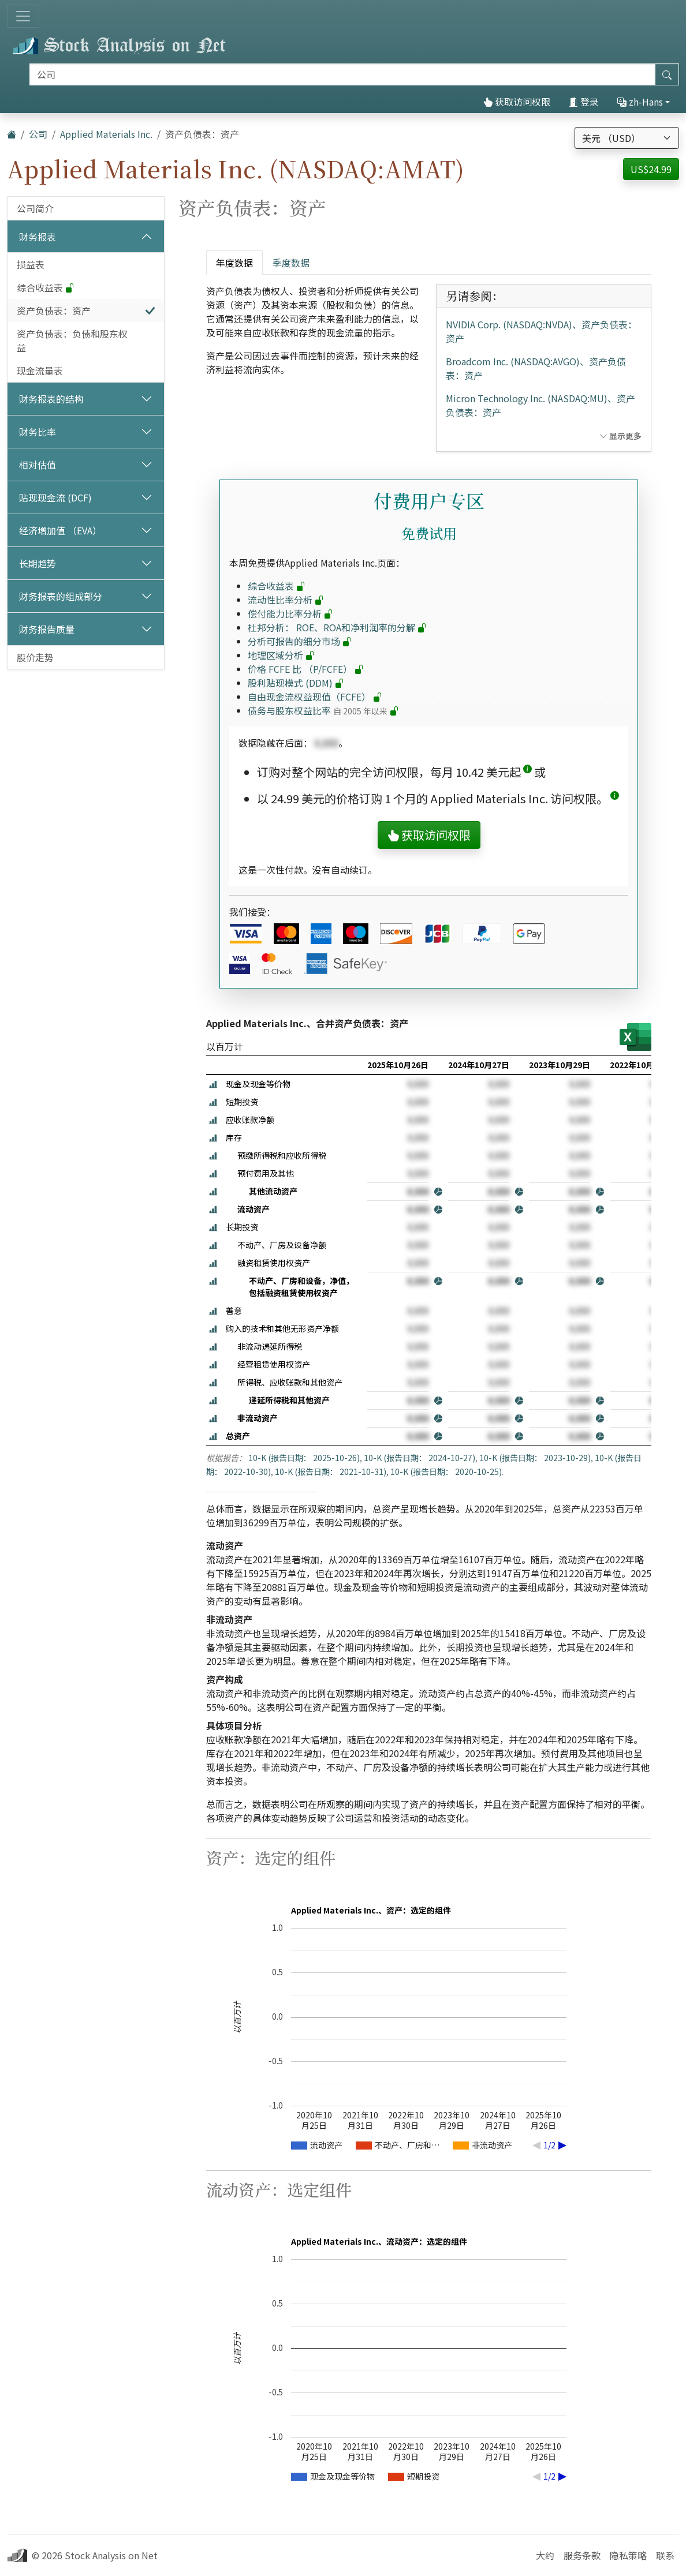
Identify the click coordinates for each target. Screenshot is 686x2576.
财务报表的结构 (51, 399)
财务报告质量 (46, 629)
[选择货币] (627, 138)
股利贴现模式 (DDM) (296, 683)
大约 (545, 2555)
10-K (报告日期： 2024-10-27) (419, 1457)
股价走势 (35, 657)
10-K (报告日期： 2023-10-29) (535, 1457)
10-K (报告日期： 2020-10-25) (446, 1471)
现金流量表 (40, 370)
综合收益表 (45, 287)
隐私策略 (628, 2555)
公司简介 (35, 208)
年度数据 (234, 262)
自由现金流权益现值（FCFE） (315, 696)
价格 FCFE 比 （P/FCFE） (306, 669)
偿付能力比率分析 (290, 613)
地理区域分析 (281, 655)
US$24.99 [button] (651, 169)
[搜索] (342, 74)
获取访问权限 (516, 101)
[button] (527, 771)
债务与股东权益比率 (323, 710)
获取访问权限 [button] (429, 834)
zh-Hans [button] (640, 101)
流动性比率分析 (286, 599)
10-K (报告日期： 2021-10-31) (330, 1471)
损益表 (30, 264)
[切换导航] (23, 16)
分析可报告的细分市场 (300, 641)
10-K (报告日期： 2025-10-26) (304, 1457)
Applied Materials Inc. (106, 134)
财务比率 (37, 432)
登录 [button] (584, 101)
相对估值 (37, 464)
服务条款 (582, 2555)
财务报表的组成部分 (60, 596)
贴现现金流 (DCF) (55, 497)
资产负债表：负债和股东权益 (72, 340)
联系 (665, 2555)
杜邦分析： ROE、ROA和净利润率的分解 (337, 627)
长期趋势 (37, 563)
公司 (38, 134)
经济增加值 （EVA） (60, 530)
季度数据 (291, 262)
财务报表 (37, 237)
